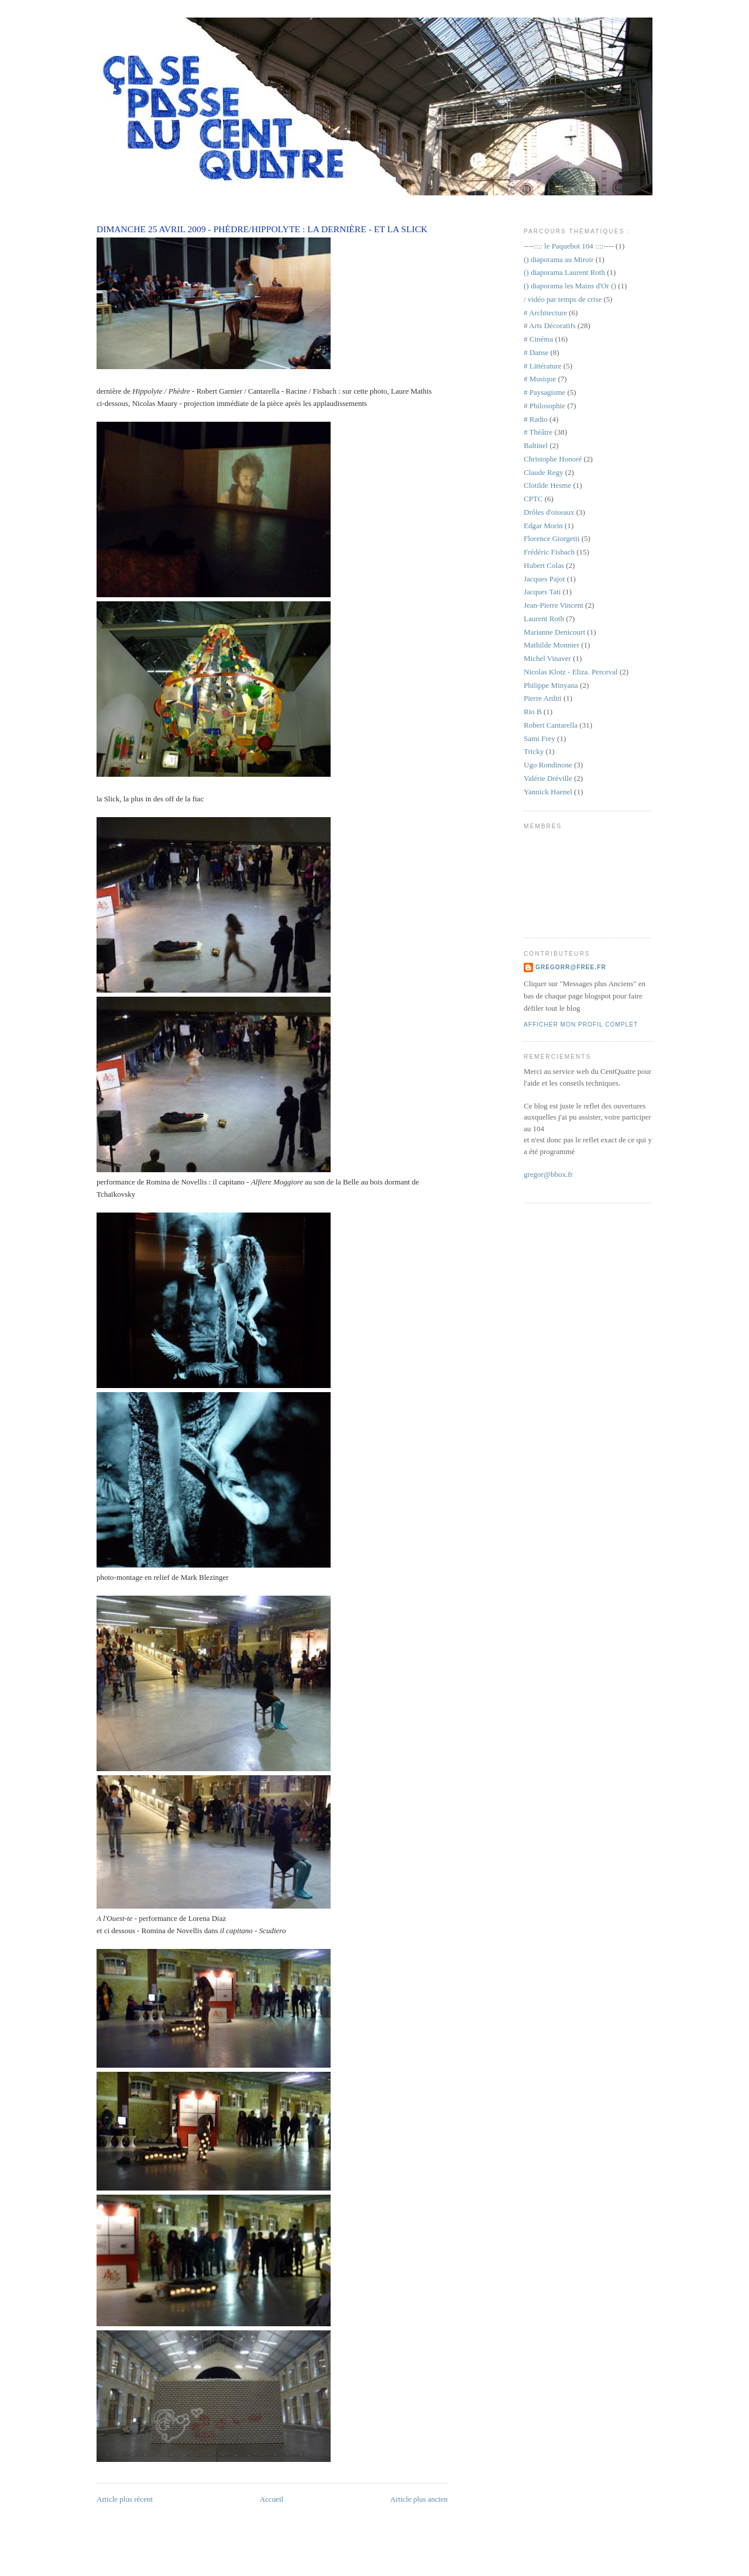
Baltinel (536, 445)
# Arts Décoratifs (550, 325)
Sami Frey (539, 738)
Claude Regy (544, 472)
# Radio (536, 419)
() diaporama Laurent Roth (564, 272)
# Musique (540, 378)
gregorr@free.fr (570, 967)
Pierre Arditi (543, 698)
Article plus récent (125, 2499)
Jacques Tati (542, 591)
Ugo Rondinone (548, 764)
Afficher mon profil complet (581, 1024)
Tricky (534, 751)
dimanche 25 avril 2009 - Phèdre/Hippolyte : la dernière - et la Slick (262, 229)
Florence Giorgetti (551, 538)
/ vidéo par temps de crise (563, 299)
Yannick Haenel (548, 791)
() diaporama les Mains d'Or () (570, 285)
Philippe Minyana (551, 685)
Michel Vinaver (547, 658)
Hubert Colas (544, 565)
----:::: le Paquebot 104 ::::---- (569, 246)
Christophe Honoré (553, 458)
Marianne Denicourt (554, 632)
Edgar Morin (543, 525)
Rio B (533, 711)
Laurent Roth (544, 618)
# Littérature (543, 365)
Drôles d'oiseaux (549, 512)
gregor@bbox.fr (548, 1174)
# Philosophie (544, 405)
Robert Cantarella (551, 725)
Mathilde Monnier (551, 644)
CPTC (533, 498)
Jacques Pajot (544, 578)
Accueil (271, 2499)
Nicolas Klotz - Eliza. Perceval (571, 671)
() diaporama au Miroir (558, 259)
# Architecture (545, 312)
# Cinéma (538, 339)
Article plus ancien (419, 2499)
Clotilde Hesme (547, 485)
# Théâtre (538, 432)
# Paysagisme (544, 392)
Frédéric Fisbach (549, 551)
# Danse (536, 352)
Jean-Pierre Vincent (553, 605)
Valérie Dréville (548, 778)
